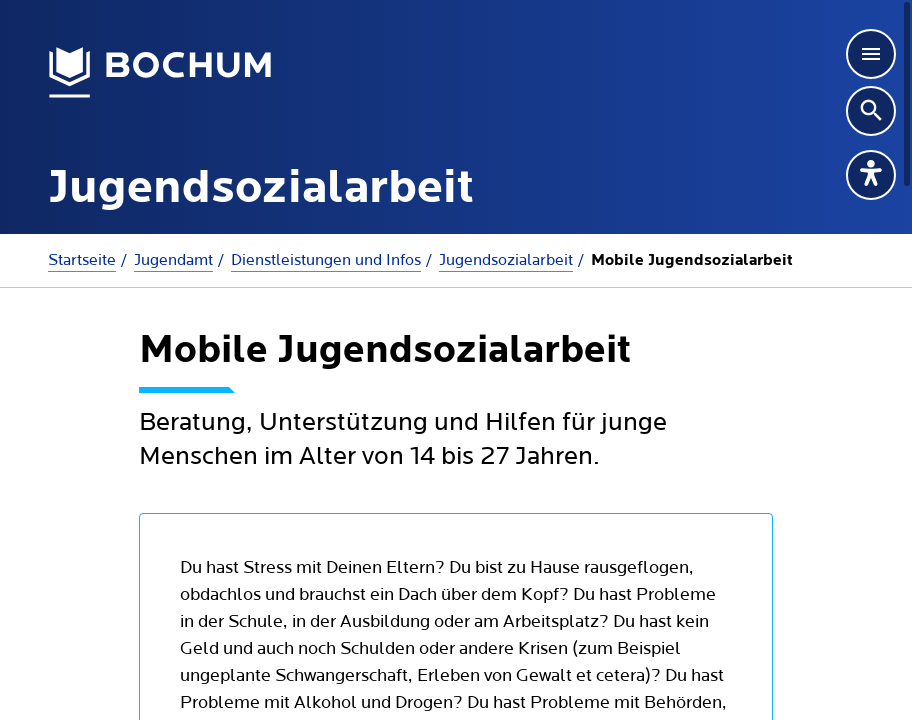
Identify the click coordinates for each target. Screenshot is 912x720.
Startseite (82, 260)
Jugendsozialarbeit (506, 260)
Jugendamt (173, 260)
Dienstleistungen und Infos (326, 260)
